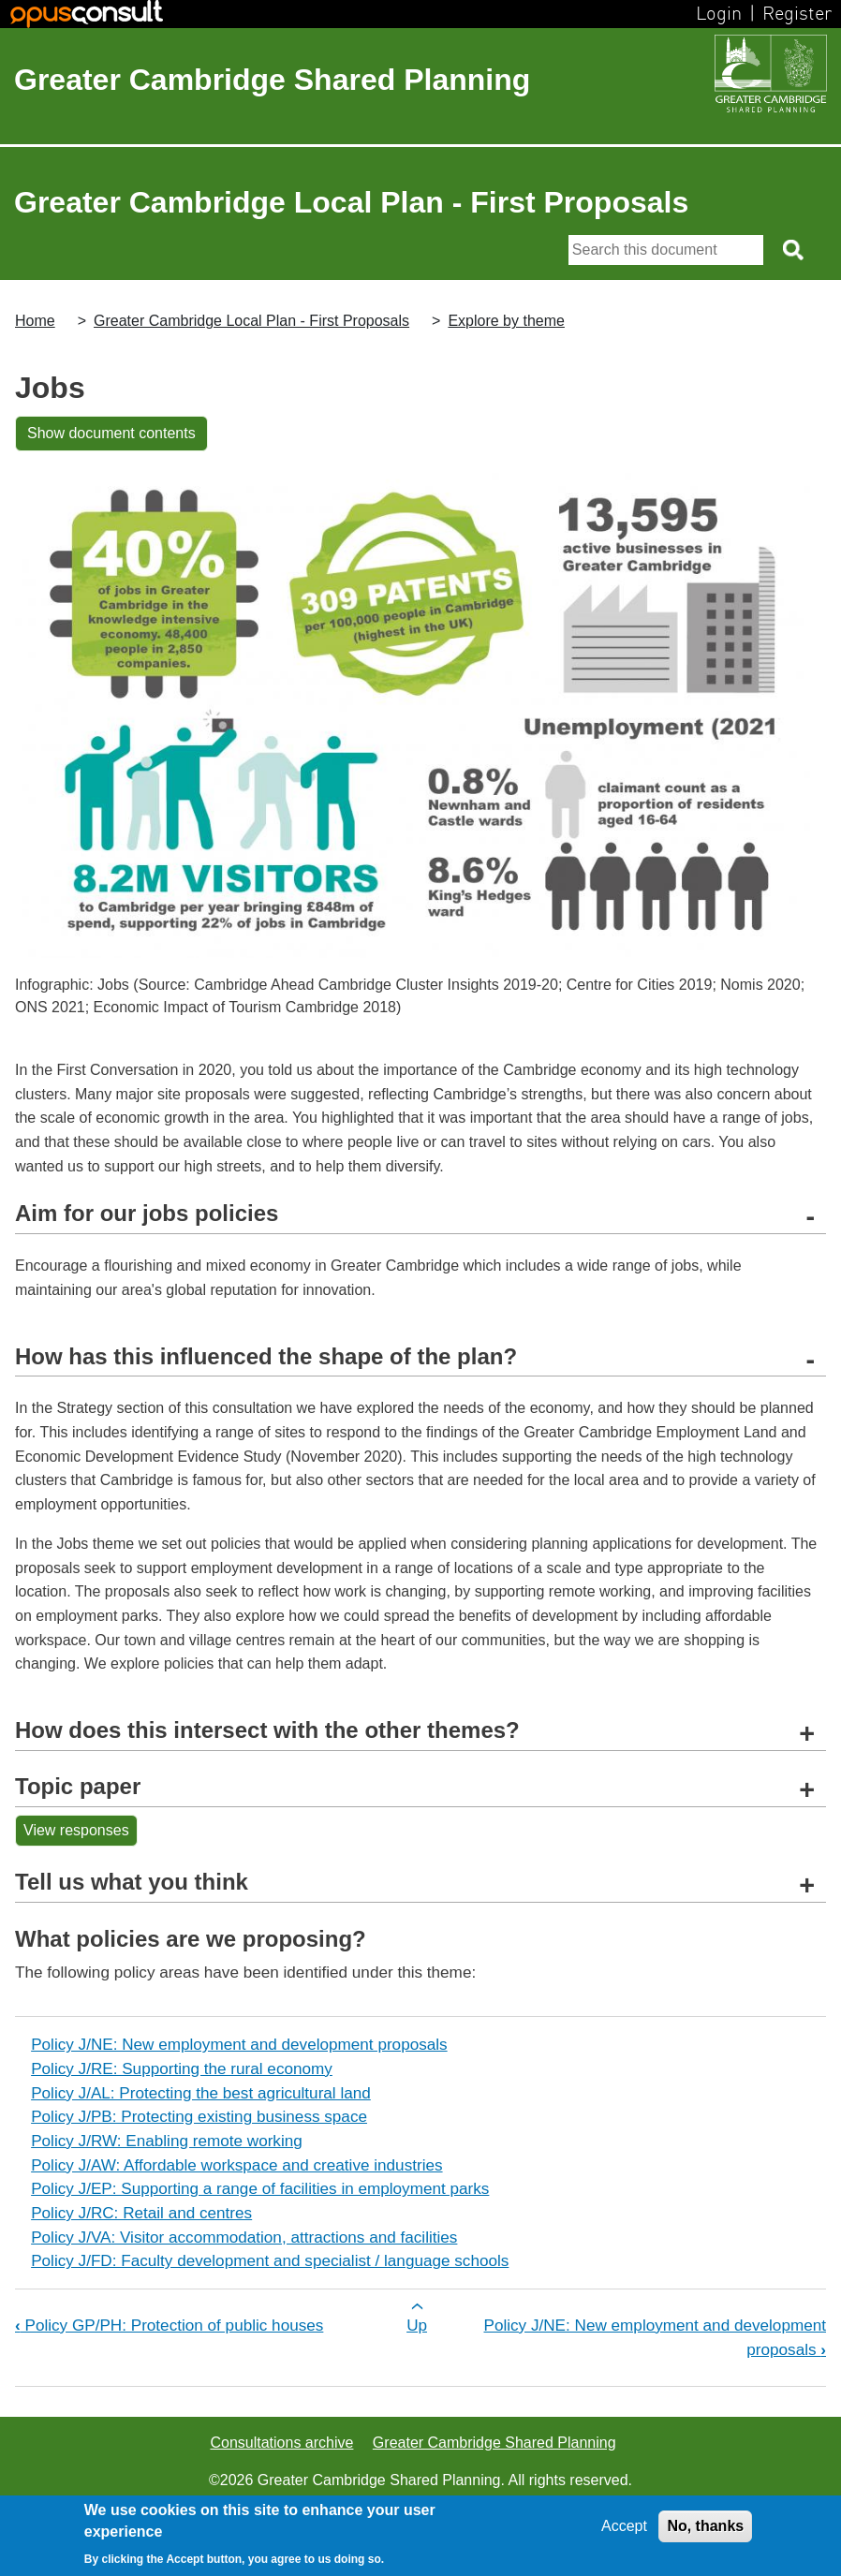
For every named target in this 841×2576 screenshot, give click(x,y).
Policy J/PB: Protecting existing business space (199, 2116)
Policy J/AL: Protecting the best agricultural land (201, 2092)
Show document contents (111, 433)
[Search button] (794, 250)
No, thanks (705, 2526)
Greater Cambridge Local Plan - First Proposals (251, 321)
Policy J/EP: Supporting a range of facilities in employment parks (260, 2188)
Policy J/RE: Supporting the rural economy (181, 2068)
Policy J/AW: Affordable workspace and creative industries (236, 2165)
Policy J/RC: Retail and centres (141, 2212)
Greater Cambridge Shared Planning (272, 79)
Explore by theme (506, 321)
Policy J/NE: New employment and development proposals (239, 2044)
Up (416, 2325)
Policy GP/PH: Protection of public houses (169, 2325)
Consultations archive (281, 2443)
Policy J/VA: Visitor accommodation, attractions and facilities (244, 2237)
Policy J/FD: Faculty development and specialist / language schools (270, 2260)
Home (35, 321)
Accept (624, 2526)
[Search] (665, 250)
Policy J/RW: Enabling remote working (166, 2140)
